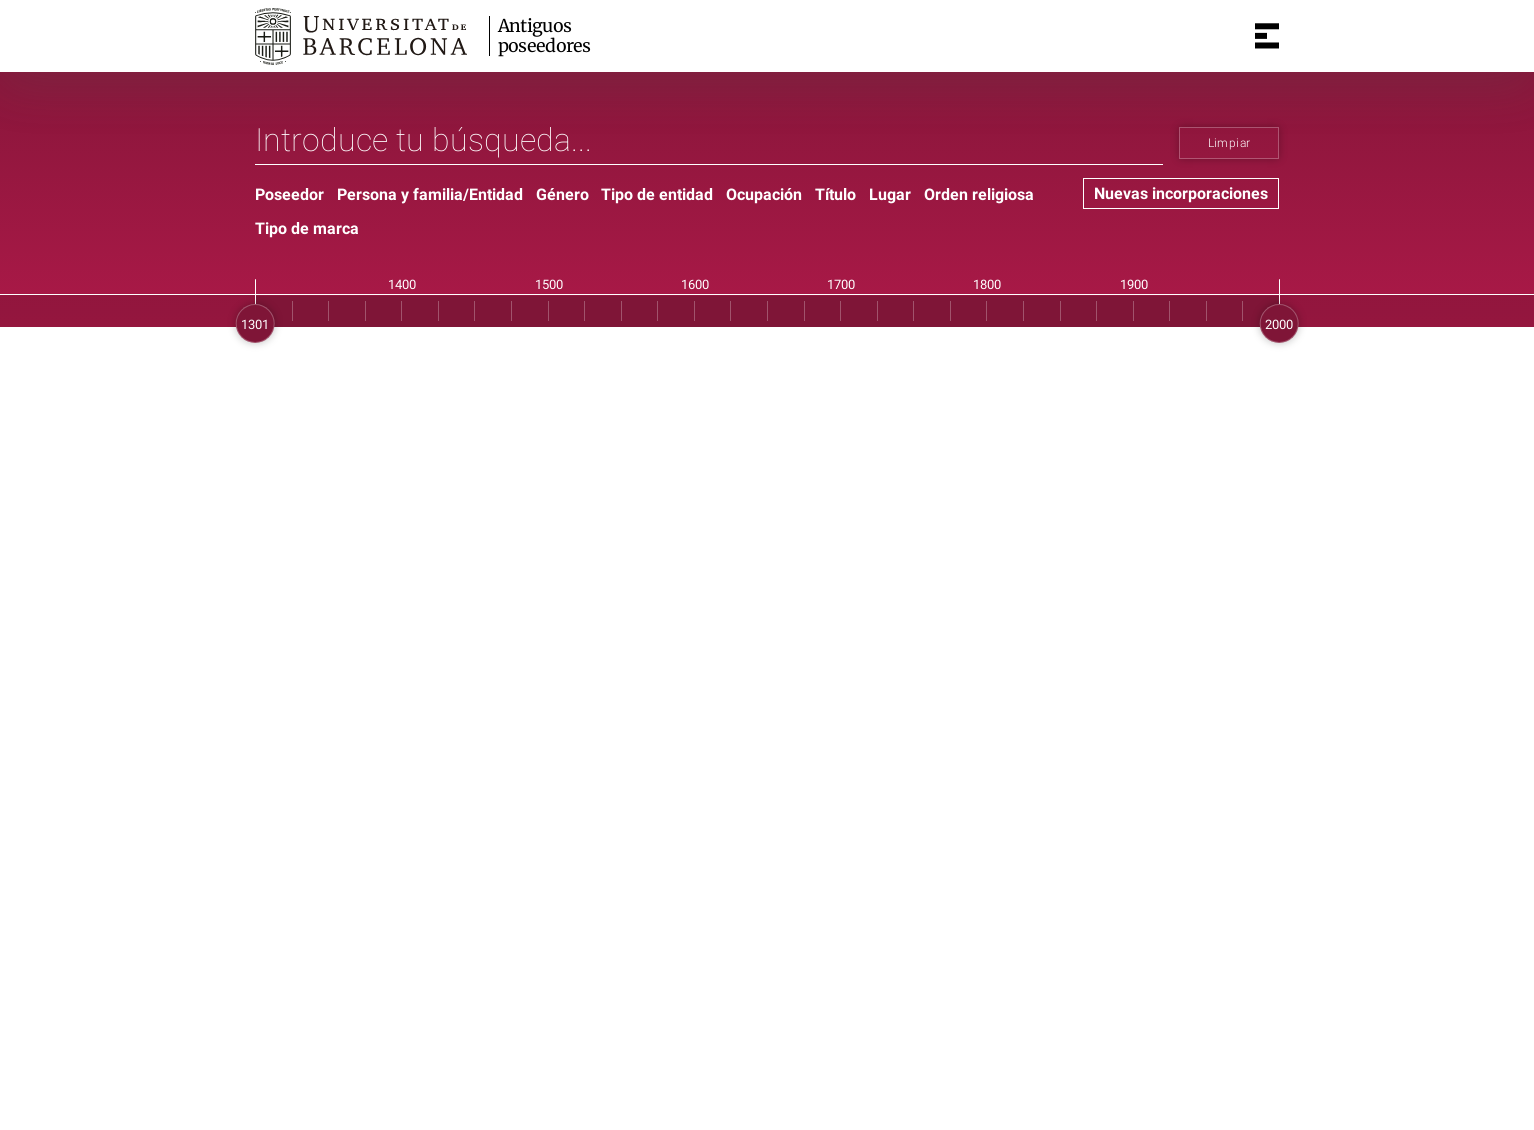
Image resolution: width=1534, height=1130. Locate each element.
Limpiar (1229, 143)
